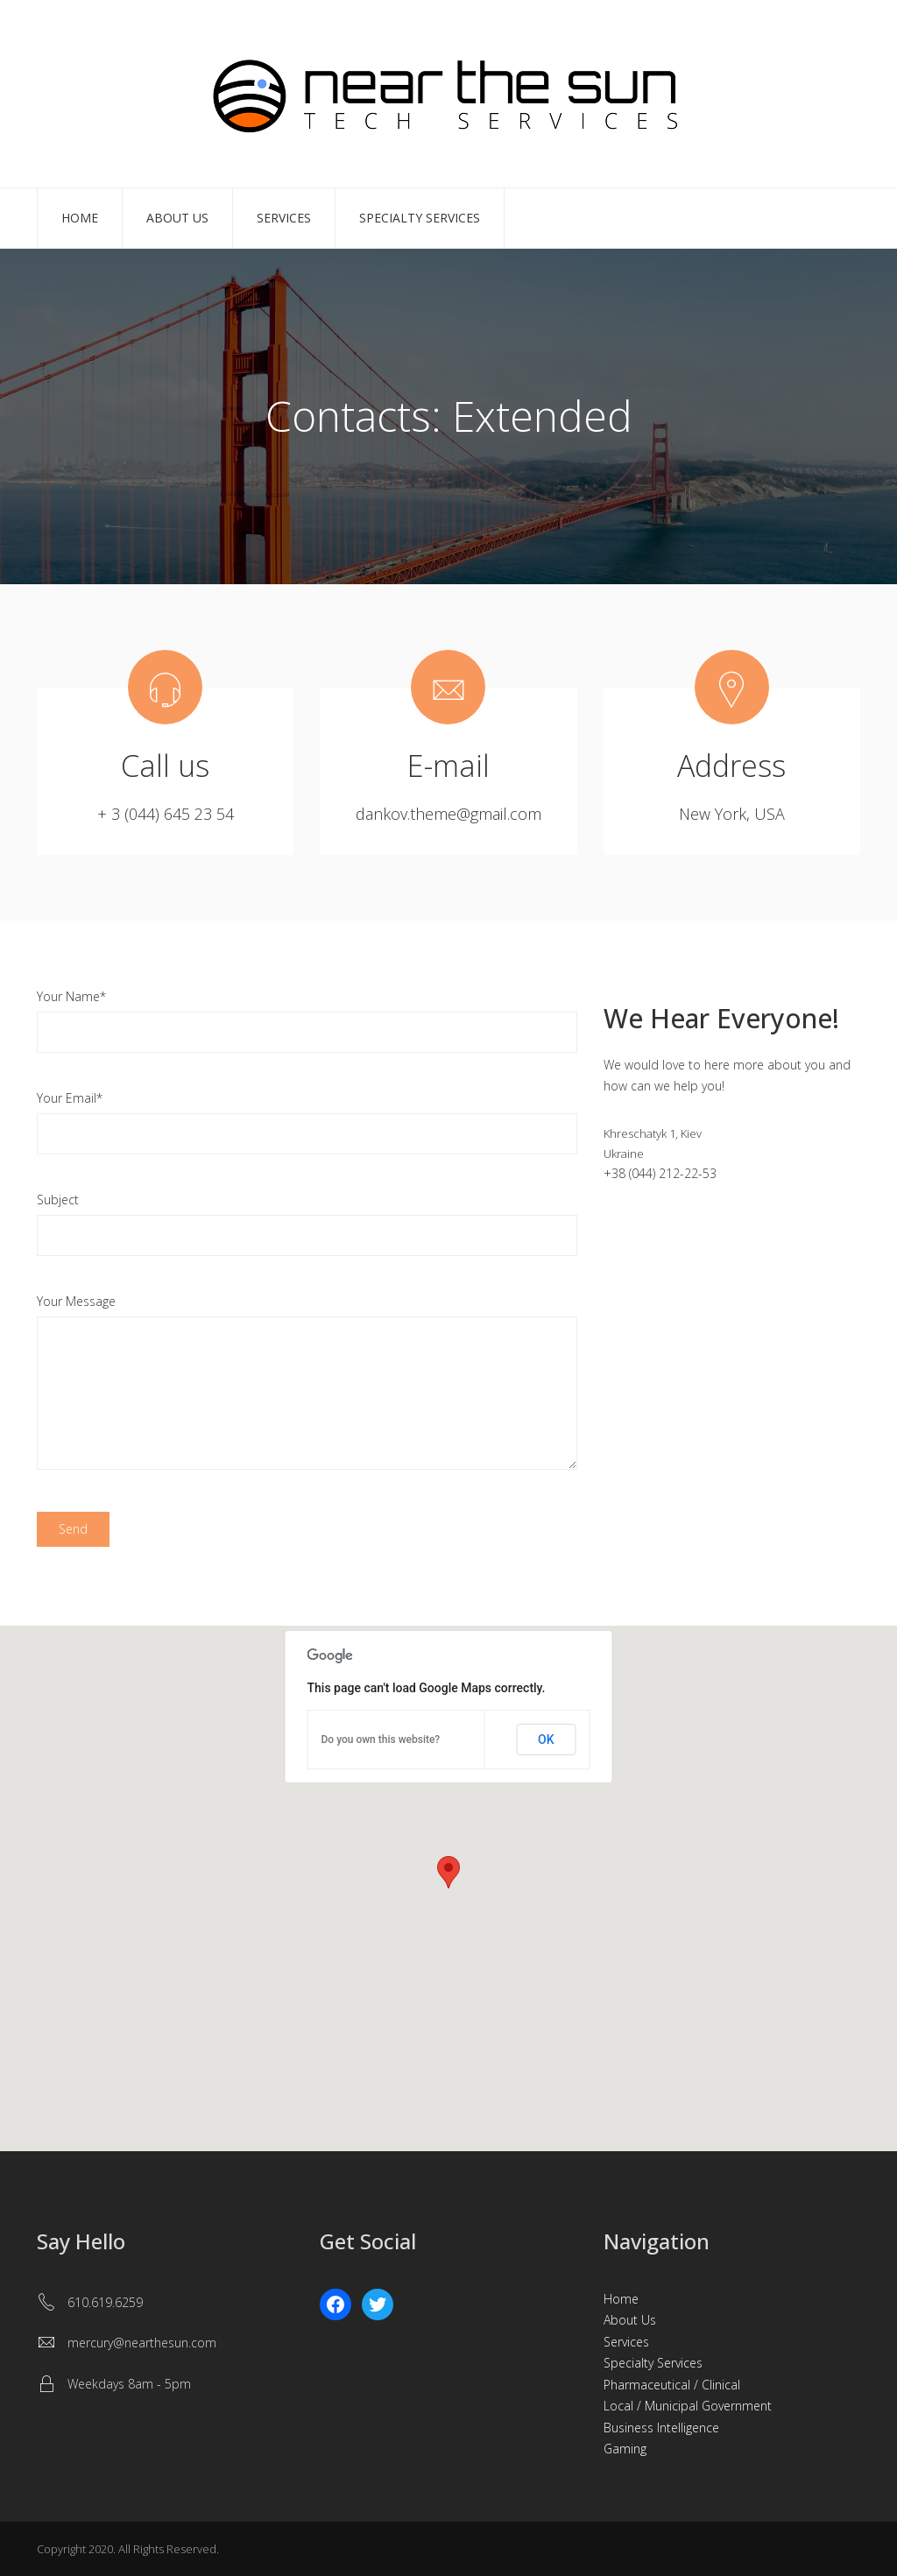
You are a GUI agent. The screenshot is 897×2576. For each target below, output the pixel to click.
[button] (448, 1872)
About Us (177, 217)
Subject (58, 1199)
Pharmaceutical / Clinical (672, 2384)
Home (79, 217)
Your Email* (69, 1098)
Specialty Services (419, 217)
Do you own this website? (381, 1739)
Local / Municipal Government (688, 2405)
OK (546, 1740)
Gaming (625, 2448)
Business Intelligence (661, 2427)
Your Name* (71, 996)
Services (284, 217)
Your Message (76, 1301)
